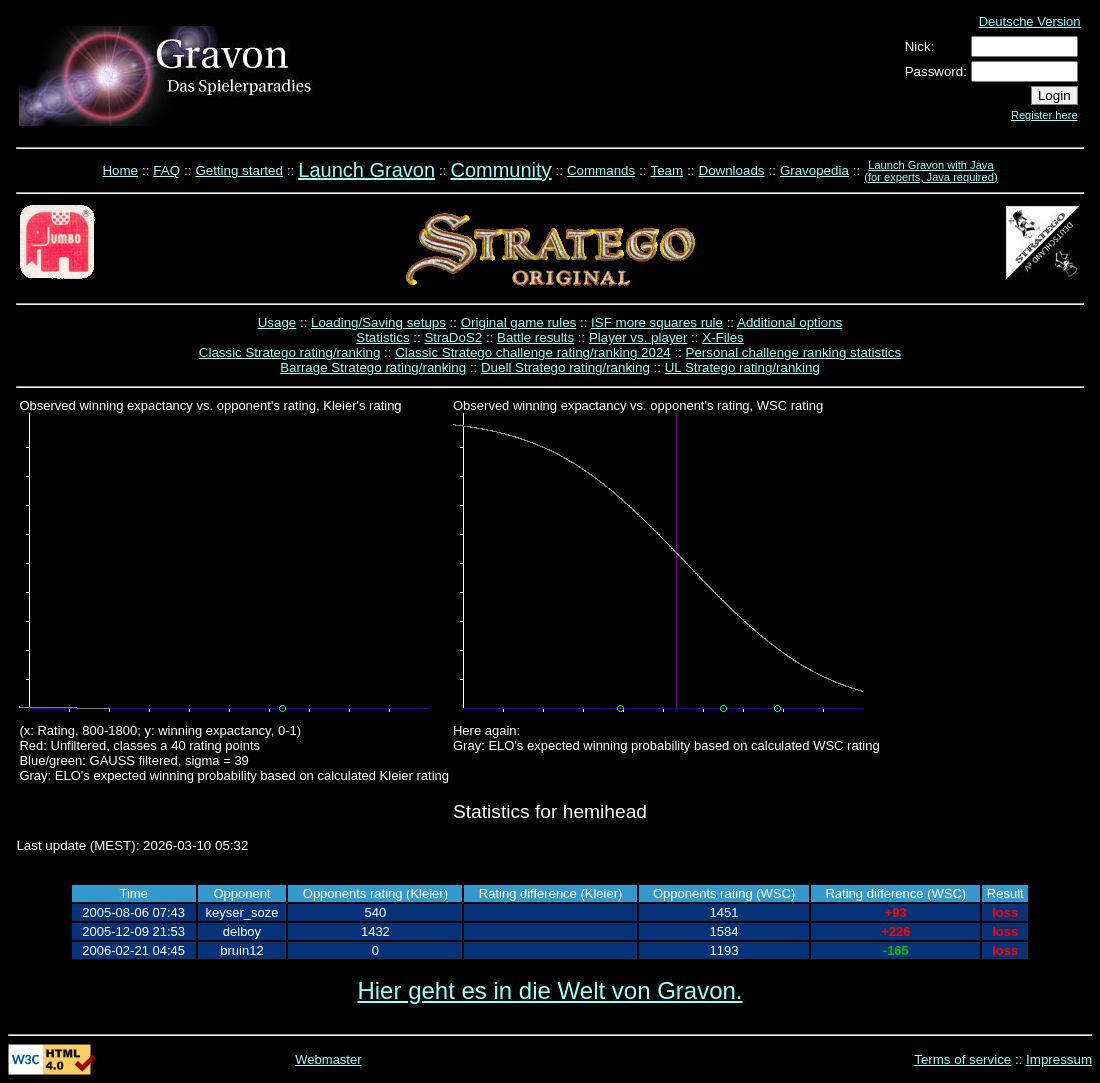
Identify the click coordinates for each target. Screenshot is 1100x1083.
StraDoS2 (453, 337)
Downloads (732, 170)
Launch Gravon (366, 170)
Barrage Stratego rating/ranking (373, 367)
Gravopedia (814, 170)
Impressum (1059, 1059)
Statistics (382, 337)
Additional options (789, 322)
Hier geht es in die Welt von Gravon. (549, 990)
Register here (1044, 115)
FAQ (166, 170)
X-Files (722, 337)
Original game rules (519, 322)
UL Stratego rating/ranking (742, 367)
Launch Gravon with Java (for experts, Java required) (930, 171)
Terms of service (962, 1059)
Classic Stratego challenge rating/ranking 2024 (533, 352)
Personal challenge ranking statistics (794, 352)
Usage (277, 322)
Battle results (535, 337)
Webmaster (328, 1059)
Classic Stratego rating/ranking (290, 352)
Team (667, 170)
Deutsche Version (1030, 21)
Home (120, 170)
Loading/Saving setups (378, 322)
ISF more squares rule (657, 322)
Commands (601, 170)
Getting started (238, 170)
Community (500, 170)
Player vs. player (638, 337)
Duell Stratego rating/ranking (565, 367)
